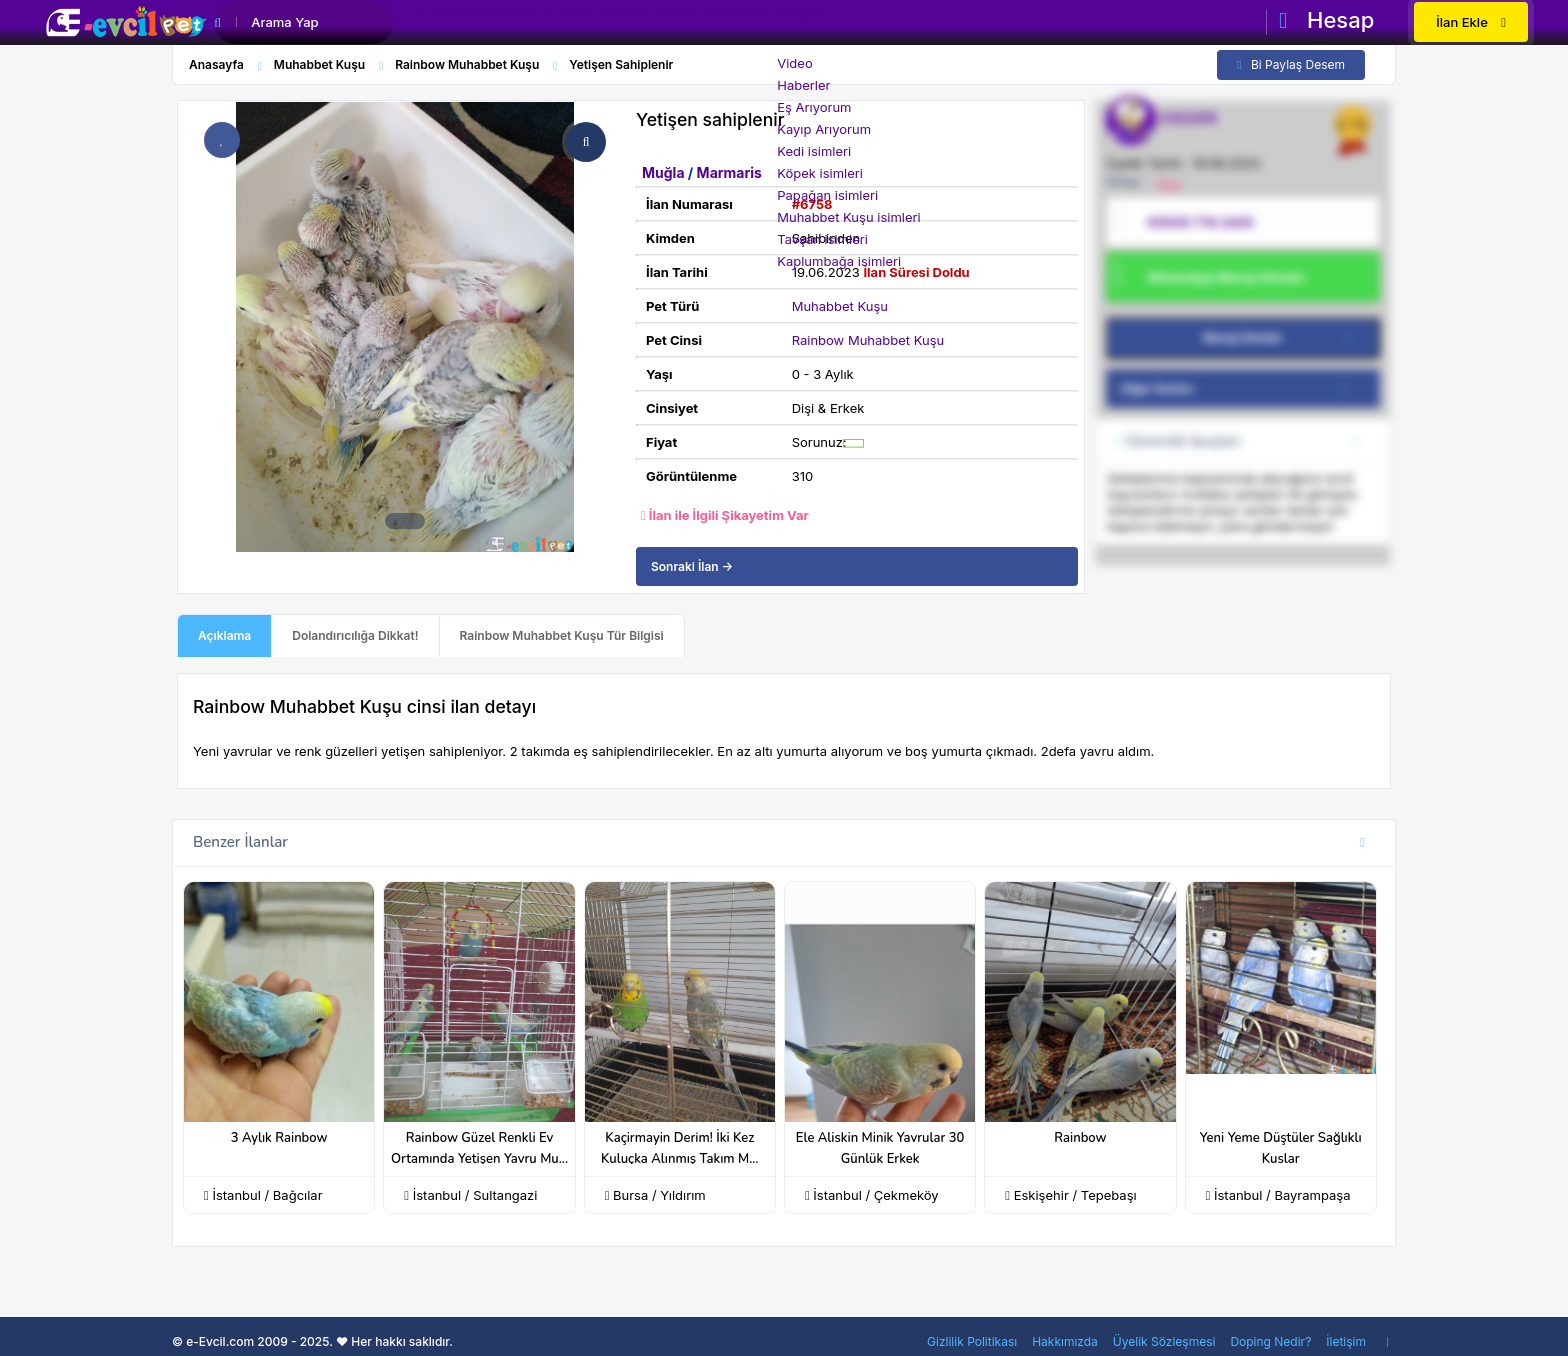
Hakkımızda (1065, 1341)
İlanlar (526, 24)
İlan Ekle (1471, 22)
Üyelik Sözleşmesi (1164, 1341)
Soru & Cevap (610, 24)
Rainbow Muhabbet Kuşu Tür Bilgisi (562, 635)
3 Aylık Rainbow (279, 1138)
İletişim (1346, 1341)
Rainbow (1080, 1138)
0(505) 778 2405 (1200, 222)
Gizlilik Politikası (972, 1341)
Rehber (869, 24)
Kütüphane (709, 24)
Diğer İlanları (1240, 389)
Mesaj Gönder (1280, 338)
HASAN (1188, 118)
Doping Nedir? (1270, 1341)
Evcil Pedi (795, 24)
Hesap (1326, 20)
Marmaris (729, 172)
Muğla (665, 172)
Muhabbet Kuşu (840, 306)
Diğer (945, 24)
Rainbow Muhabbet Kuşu (868, 340)
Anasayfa (455, 24)
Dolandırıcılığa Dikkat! (355, 635)
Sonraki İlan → (692, 566)
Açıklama (224, 635)
